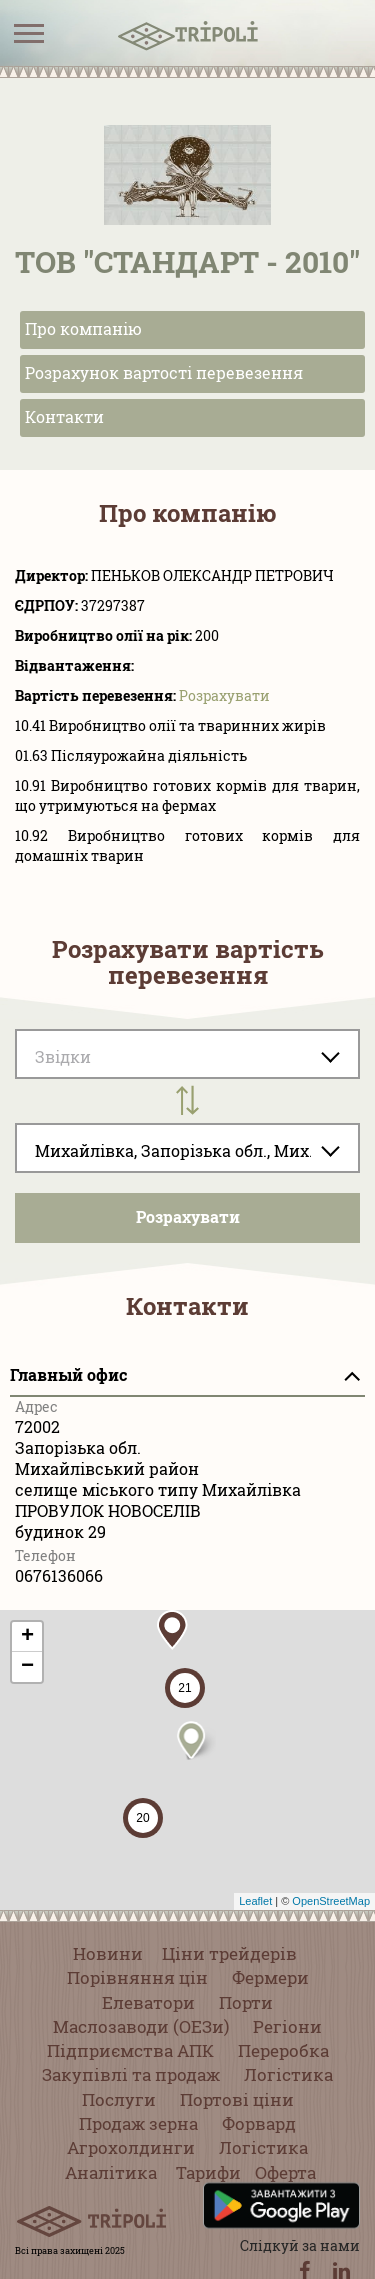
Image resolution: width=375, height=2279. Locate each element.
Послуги (119, 2099)
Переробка (283, 2050)
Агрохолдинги (131, 2147)
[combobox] (187, 1148)
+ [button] (27, 1637)
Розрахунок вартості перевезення (164, 372)
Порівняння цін (137, 1977)
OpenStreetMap (331, 1901)
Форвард (259, 2123)
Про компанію (83, 328)
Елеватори (148, 2002)
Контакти (64, 416)
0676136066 (59, 1575)
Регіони (287, 2026)
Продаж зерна (138, 2123)
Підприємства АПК (130, 2050)
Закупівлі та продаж (131, 2074)
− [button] (27, 1667)
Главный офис (68, 1374)
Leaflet (255, 1901)
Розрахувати (224, 695)
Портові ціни (237, 2099)
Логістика (288, 2074)
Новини (108, 1953)
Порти (246, 2002)
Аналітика (111, 2172)
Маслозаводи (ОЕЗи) (141, 2026)
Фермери (270, 1977)
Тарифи (208, 2172)
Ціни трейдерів (229, 1953)
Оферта (285, 2172)
